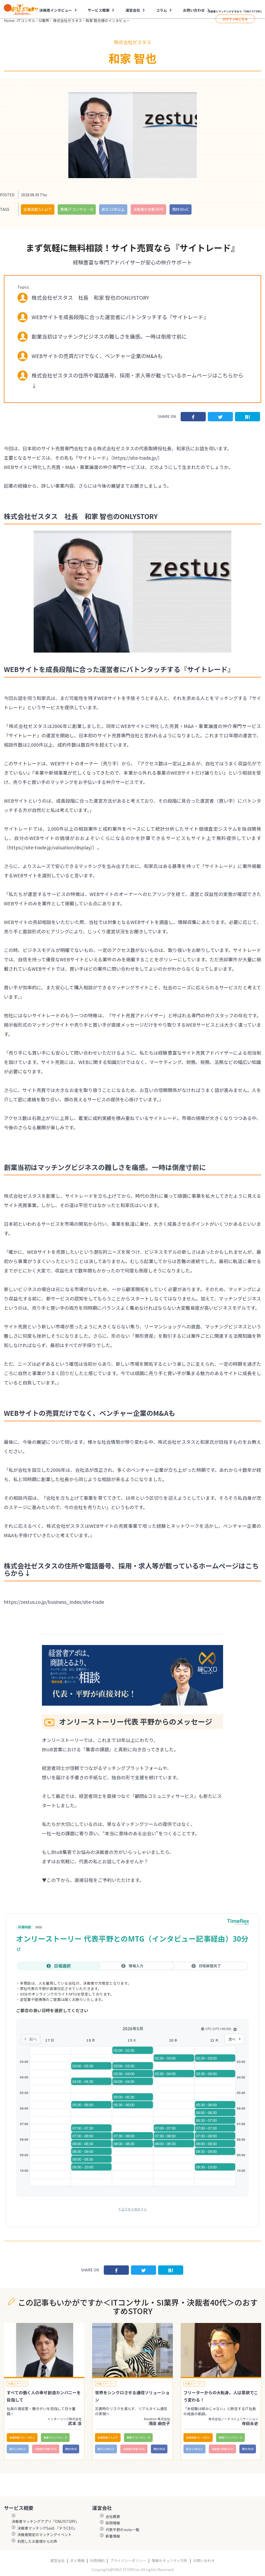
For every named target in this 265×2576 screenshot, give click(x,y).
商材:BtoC (180, 209)
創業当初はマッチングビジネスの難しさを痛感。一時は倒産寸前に (109, 336)
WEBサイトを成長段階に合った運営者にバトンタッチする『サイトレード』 (120, 317)
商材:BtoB (71, 2449)
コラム (161, 10)
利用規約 (97, 2560)
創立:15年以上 (113, 209)
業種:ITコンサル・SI (76, 209)
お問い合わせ (194, 10)
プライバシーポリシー (128, 2560)
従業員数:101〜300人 (22, 2437)
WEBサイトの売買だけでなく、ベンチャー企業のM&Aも (97, 356)
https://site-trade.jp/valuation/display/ (50, 847)
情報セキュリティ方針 (170, 2560)
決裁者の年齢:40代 (148, 209)
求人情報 (77, 2560)
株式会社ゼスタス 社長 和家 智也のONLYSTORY (90, 297)
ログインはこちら (235, 19)
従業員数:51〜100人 (198, 2437)
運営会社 (133, 10)
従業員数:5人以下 (38, 209)
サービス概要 (98, 10)
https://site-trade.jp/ (135, 457)
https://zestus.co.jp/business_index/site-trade (54, 1601)
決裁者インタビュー (55, 10)
